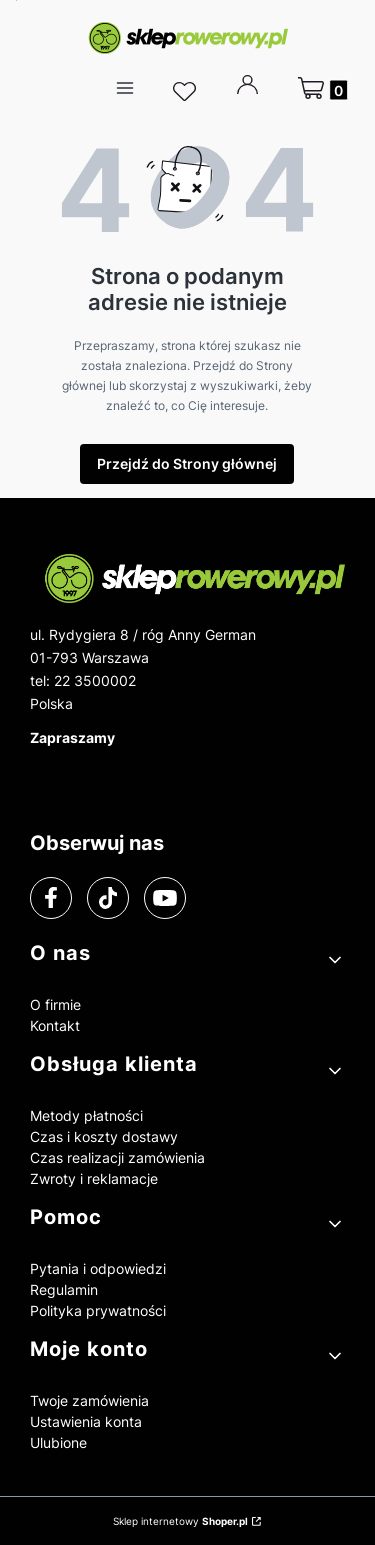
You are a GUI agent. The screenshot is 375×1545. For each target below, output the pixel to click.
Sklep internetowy (180, 1521)
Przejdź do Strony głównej (187, 463)
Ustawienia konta (86, 1421)
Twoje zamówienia (89, 1400)
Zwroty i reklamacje (94, 1178)
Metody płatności (86, 1115)
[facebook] (51, 898)
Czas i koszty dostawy (104, 1136)
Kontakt (55, 1025)
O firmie (55, 1004)
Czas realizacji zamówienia (117, 1157)
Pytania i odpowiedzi (98, 1268)
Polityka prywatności (98, 1310)
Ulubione (58, 1442)
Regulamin (64, 1289)
